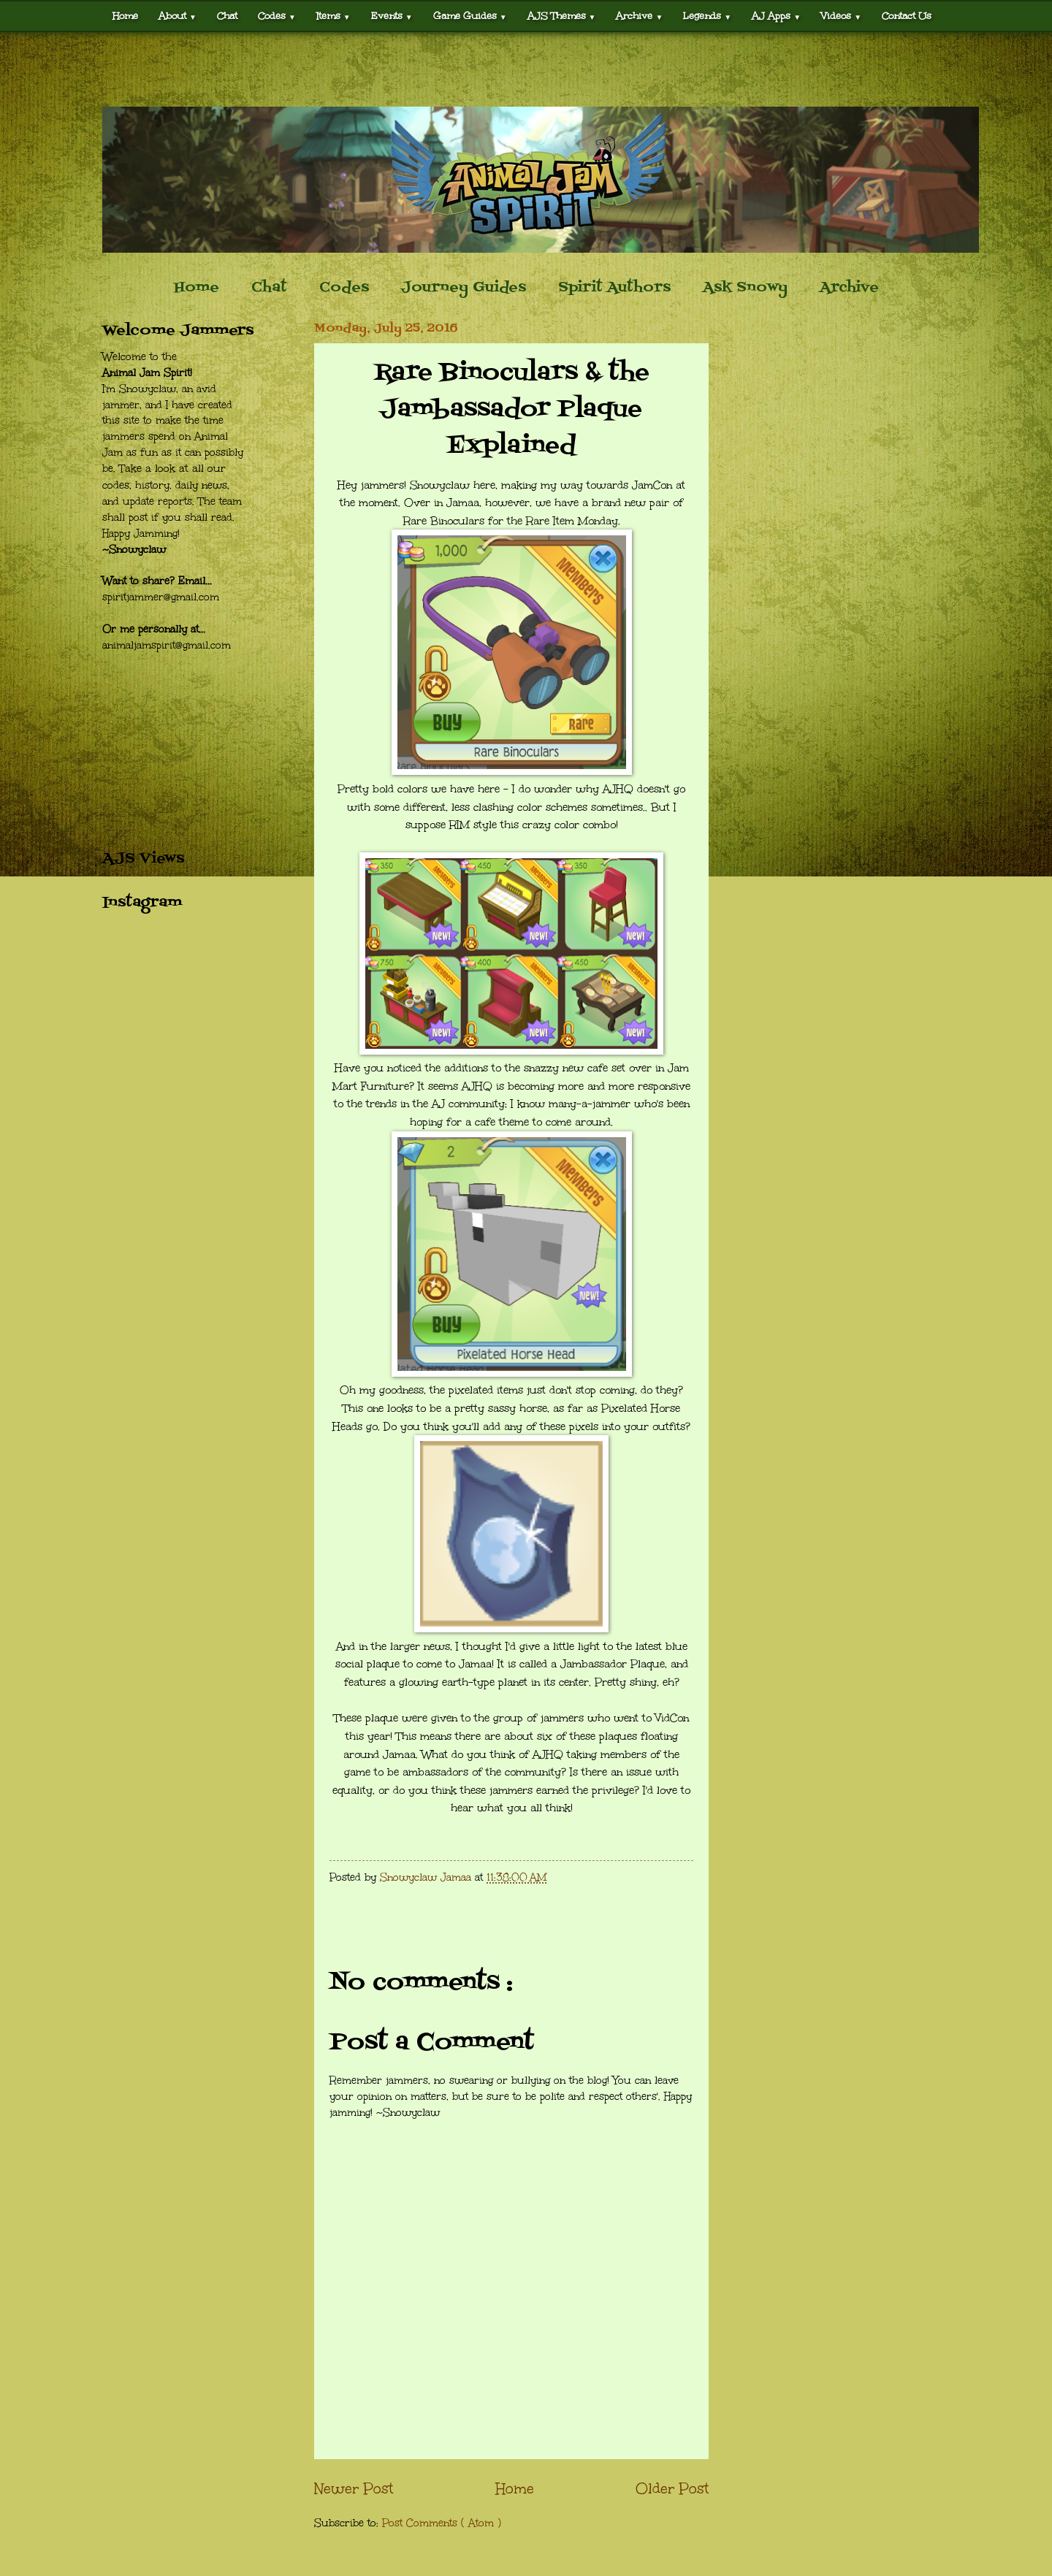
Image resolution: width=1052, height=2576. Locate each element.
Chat (227, 16)
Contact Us (906, 16)
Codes (277, 16)
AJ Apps (776, 16)
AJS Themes (561, 16)
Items (333, 16)
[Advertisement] (526, 69)
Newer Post (353, 2488)
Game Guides (470, 16)
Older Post (672, 2488)
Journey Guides (463, 288)
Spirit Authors (614, 288)
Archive (639, 16)
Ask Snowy (745, 288)
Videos (841, 16)
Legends (707, 16)
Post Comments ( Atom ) (441, 2523)
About (178, 16)
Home (125, 16)
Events (392, 16)
